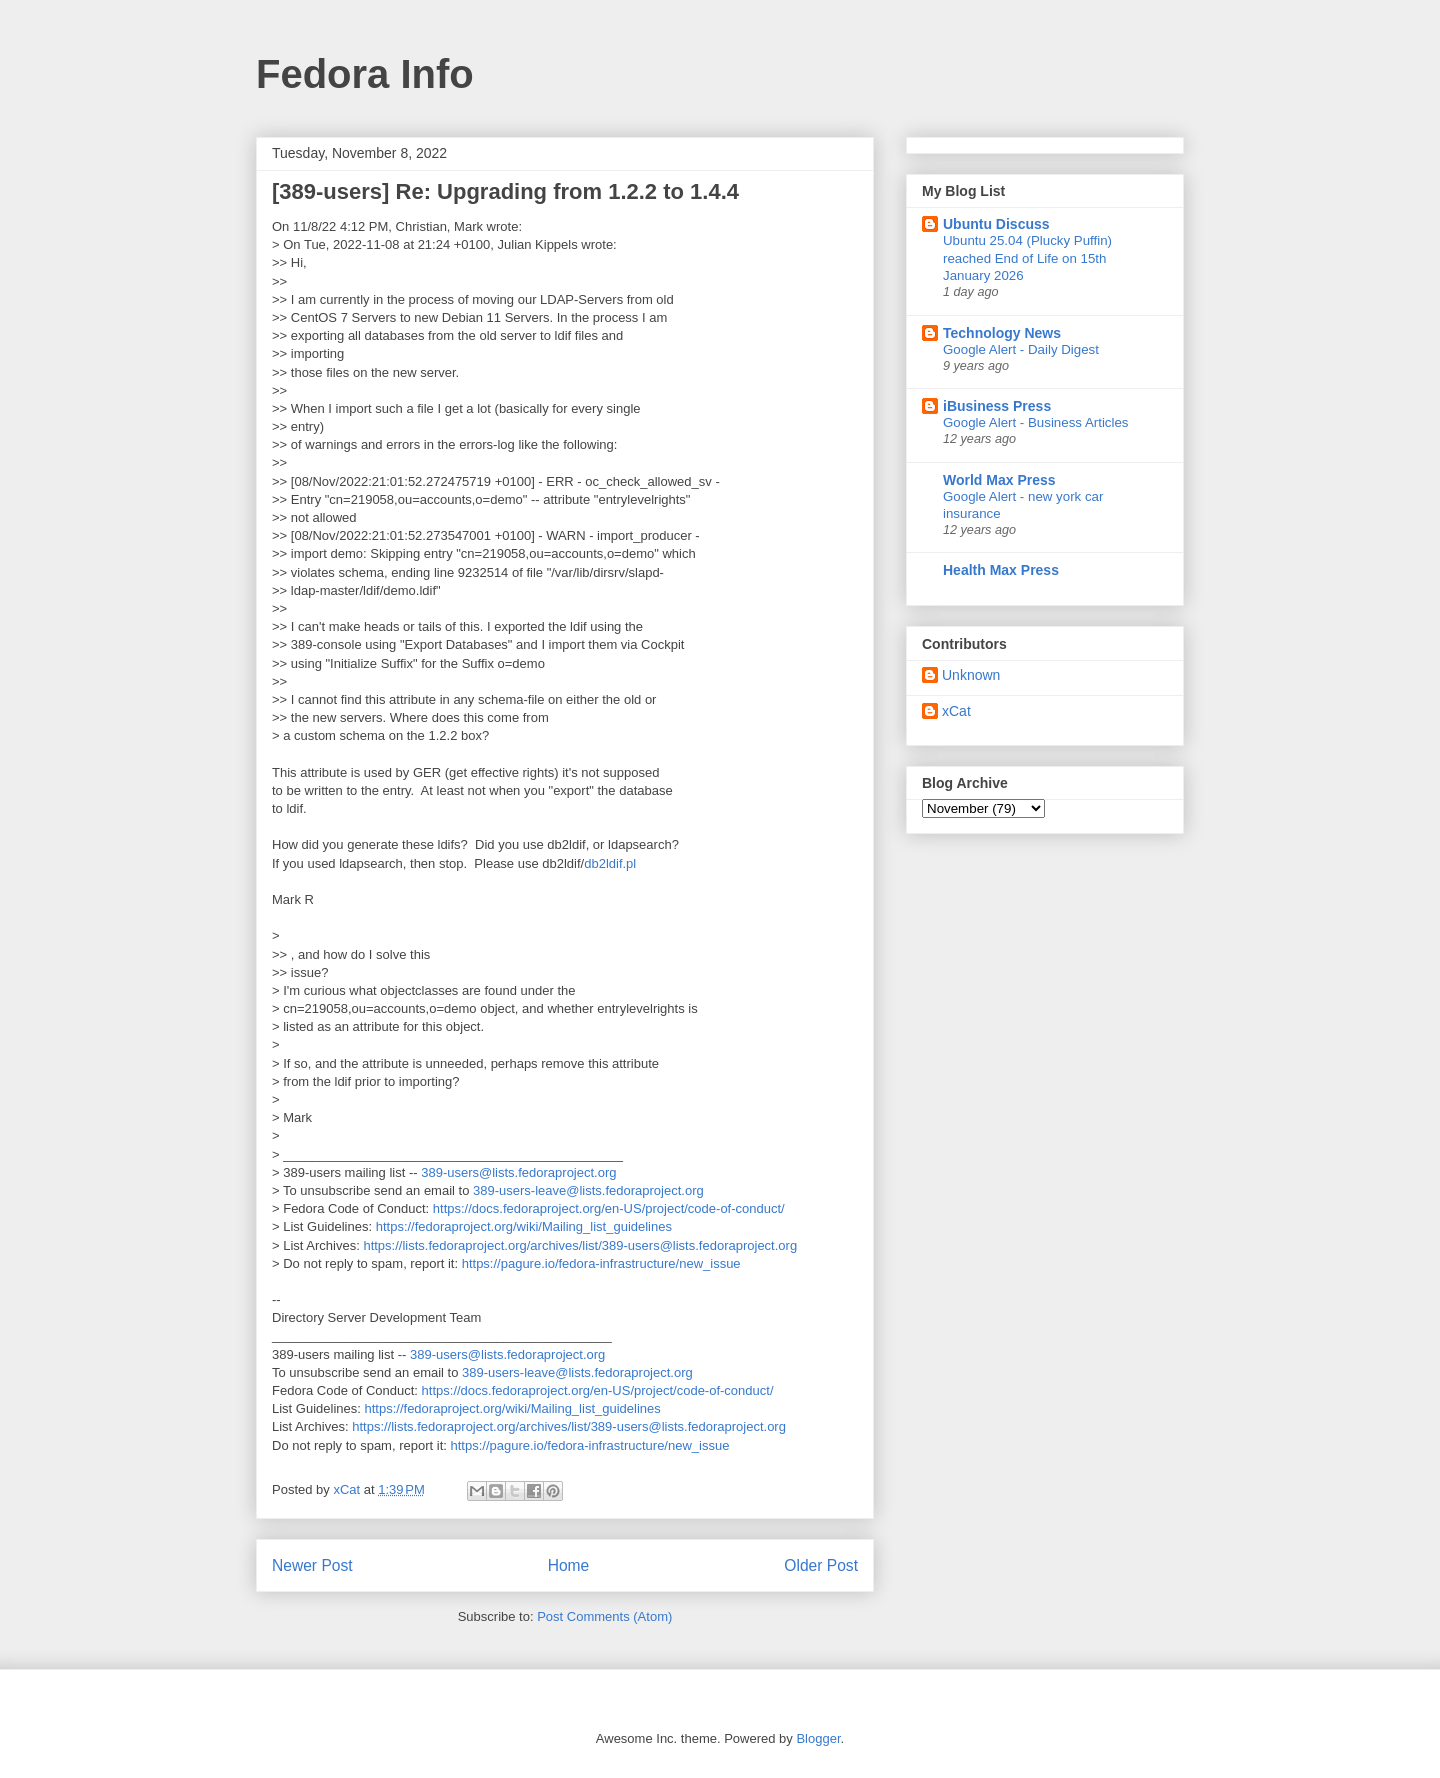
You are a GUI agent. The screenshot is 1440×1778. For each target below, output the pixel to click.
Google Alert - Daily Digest (1021, 349)
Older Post (821, 1565)
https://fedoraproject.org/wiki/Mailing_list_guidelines (524, 1226)
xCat (956, 711)
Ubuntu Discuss (996, 224)
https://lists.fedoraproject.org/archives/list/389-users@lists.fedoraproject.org (580, 1245)
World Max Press (999, 480)
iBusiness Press (997, 406)
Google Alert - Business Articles (1036, 422)
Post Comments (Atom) (604, 1616)
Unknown (971, 675)
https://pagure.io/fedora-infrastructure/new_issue (601, 1263)
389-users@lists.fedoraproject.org (518, 1172)
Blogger (818, 1738)
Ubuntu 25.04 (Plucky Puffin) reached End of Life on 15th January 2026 (1027, 258)
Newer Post (312, 1565)
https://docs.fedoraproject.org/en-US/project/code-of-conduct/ (609, 1208)
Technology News (1002, 333)
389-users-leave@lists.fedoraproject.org (588, 1190)
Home (569, 1565)
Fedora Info (365, 74)
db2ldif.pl (610, 863)
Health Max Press (1001, 570)
